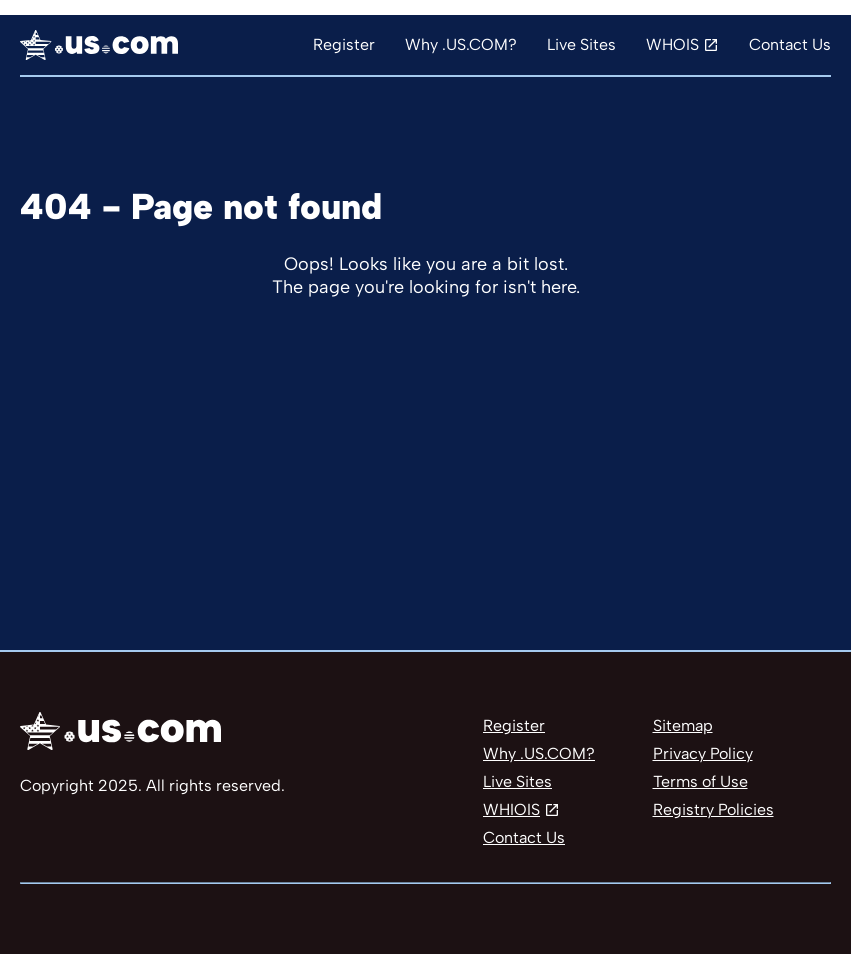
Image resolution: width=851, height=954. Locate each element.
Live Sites (581, 44)
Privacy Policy (703, 753)
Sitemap (683, 725)
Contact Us (790, 44)
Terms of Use (700, 781)
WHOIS (672, 44)
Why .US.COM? (461, 44)
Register (344, 44)
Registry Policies (713, 809)
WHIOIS (511, 809)
